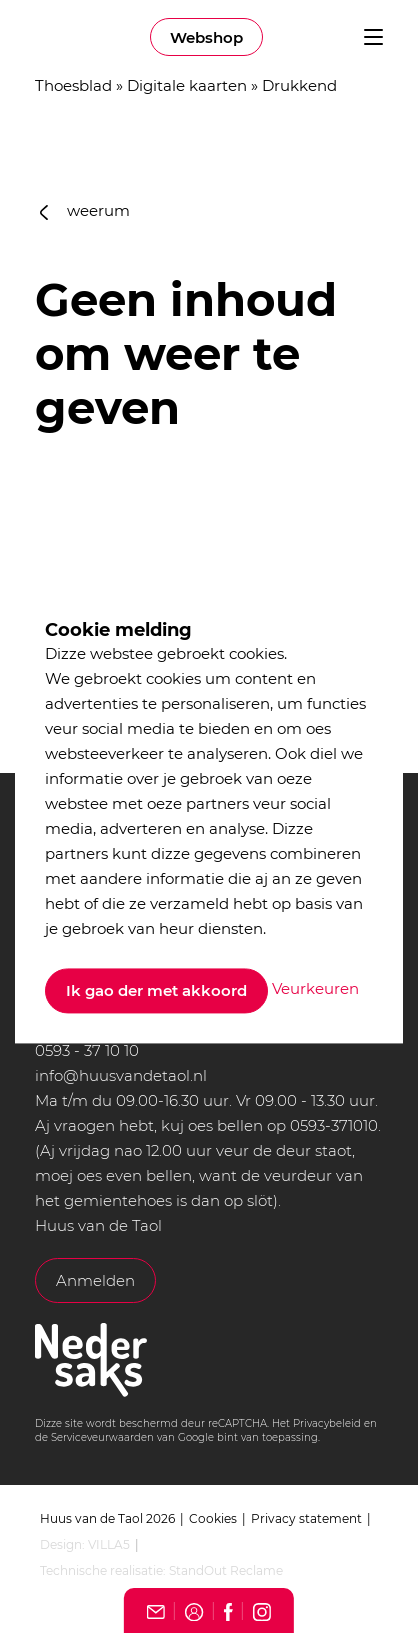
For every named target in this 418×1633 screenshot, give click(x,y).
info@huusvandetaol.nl (121, 1075)
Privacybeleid (327, 1423)
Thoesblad (73, 85)
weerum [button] (85, 210)
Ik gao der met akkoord (156, 990)
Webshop (206, 37)
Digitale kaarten (187, 85)
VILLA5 (109, 1544)
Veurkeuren (315, 989)
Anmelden (95, 1280)
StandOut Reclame (226, 1570)
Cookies (213, 1518)
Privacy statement (306, 1518)
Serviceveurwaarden (102, 1437)
